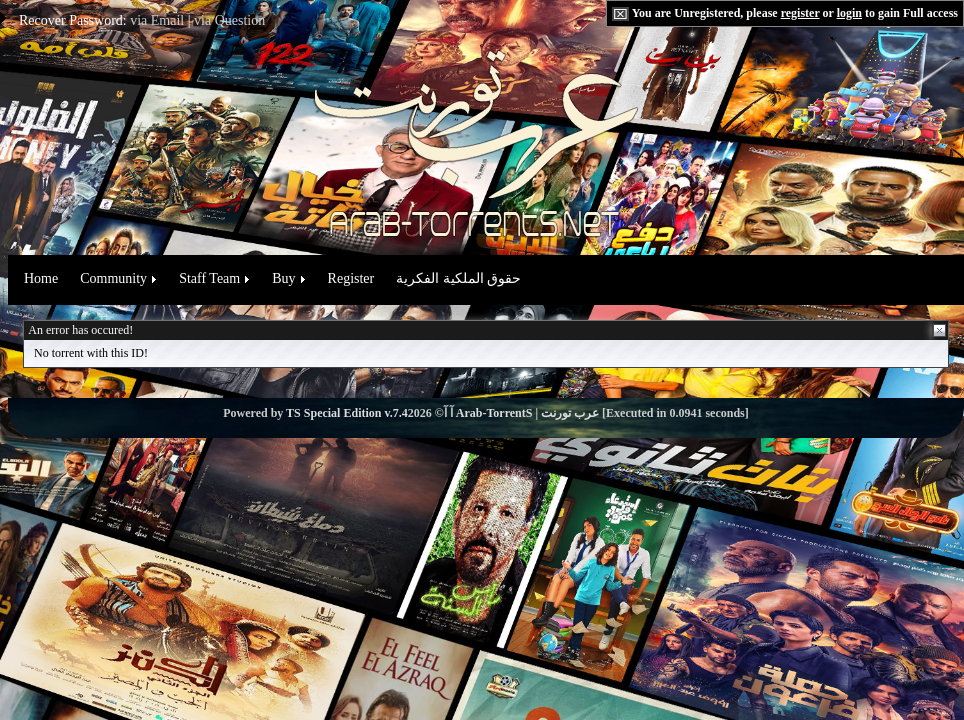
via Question (229, 20)
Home (41, 278)
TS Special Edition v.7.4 (347, 413)
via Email (157, 20)
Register (351, 278)
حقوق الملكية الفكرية (458, 278)
